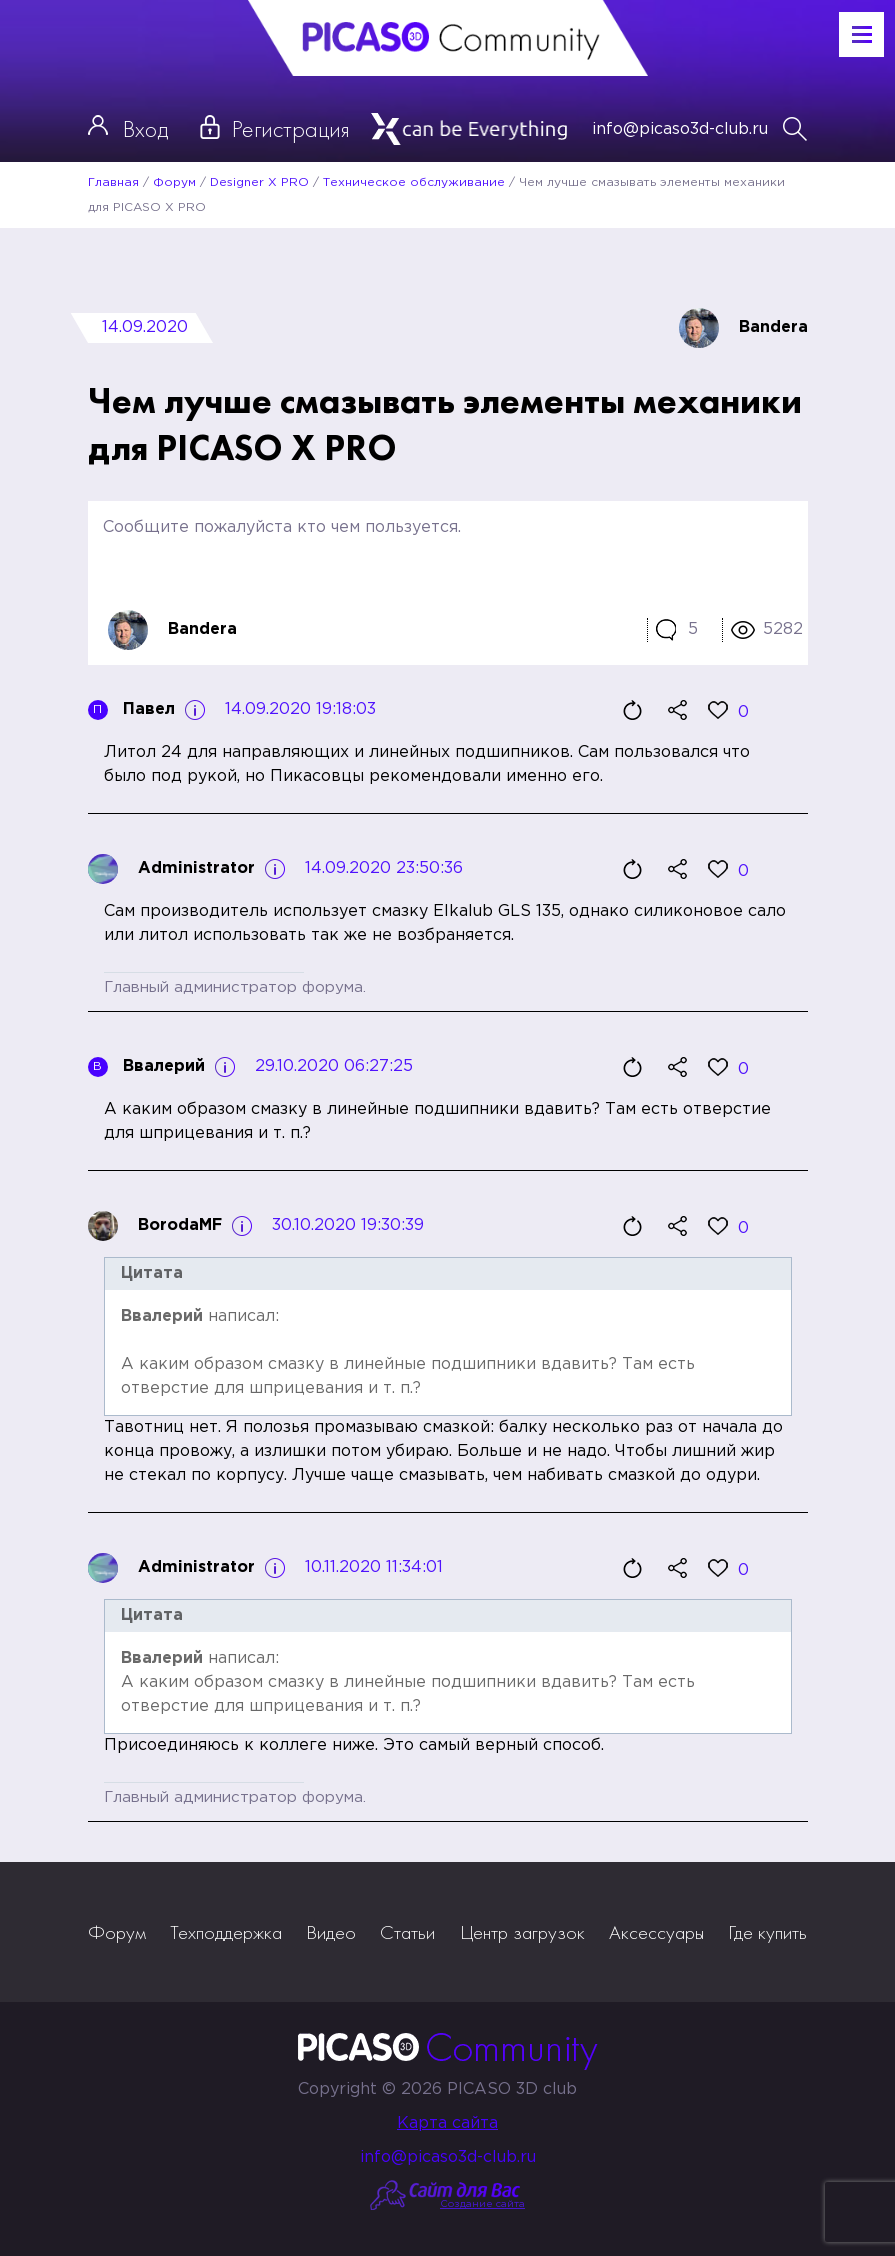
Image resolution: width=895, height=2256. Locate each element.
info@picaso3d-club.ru (680, 129)
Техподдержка (226, 1932)
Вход (145, 128)
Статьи (407, 1932)
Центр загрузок (522, 1932)
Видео (331, 1932)
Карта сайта (447, 2123)
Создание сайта (482, 2204)
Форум (117, 1932)
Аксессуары (656, 1932)
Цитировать (633, 710)
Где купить (767, 1932)
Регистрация (291, 128)
